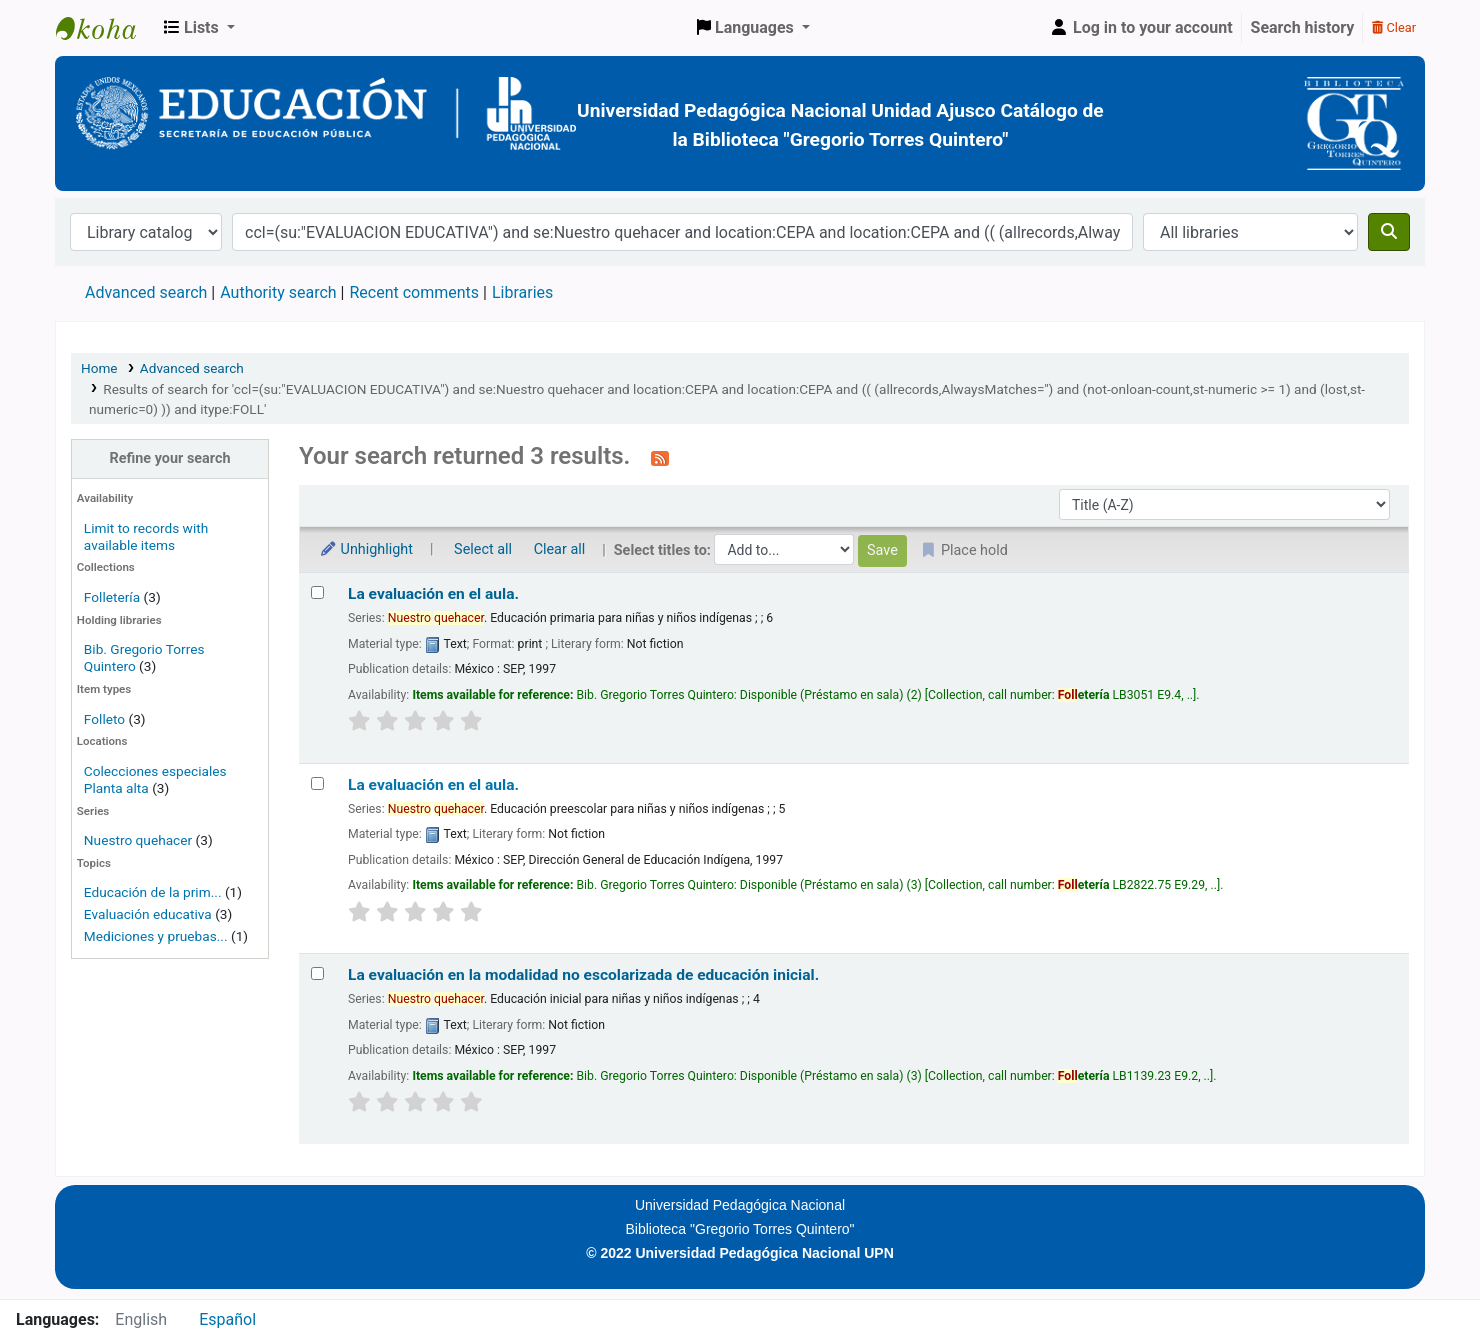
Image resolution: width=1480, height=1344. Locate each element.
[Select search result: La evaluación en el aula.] (317, 592)
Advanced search (146, 292)
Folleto (104, 719)
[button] (199, 28)
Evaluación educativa (148, 914)
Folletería (112, 597)
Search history (1303, 27)
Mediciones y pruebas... (156, 936)
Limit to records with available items (146, 536)
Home (99, 368)
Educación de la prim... (153, 892)
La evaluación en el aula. (433, 594)
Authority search (278, 292)
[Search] (1389, 232)
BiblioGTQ (106, 28)
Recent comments (414, 292)
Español (227, 1319)
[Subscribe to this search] (660, 458)
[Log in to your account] (1141, 28)
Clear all (560, 549)
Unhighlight (366, 549)
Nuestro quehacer (138, 840)
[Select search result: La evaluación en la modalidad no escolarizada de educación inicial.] (317, 973)
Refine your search (170, 458)
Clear (1394, 27)
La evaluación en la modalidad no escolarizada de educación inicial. (583, 975)
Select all (483, 549)
